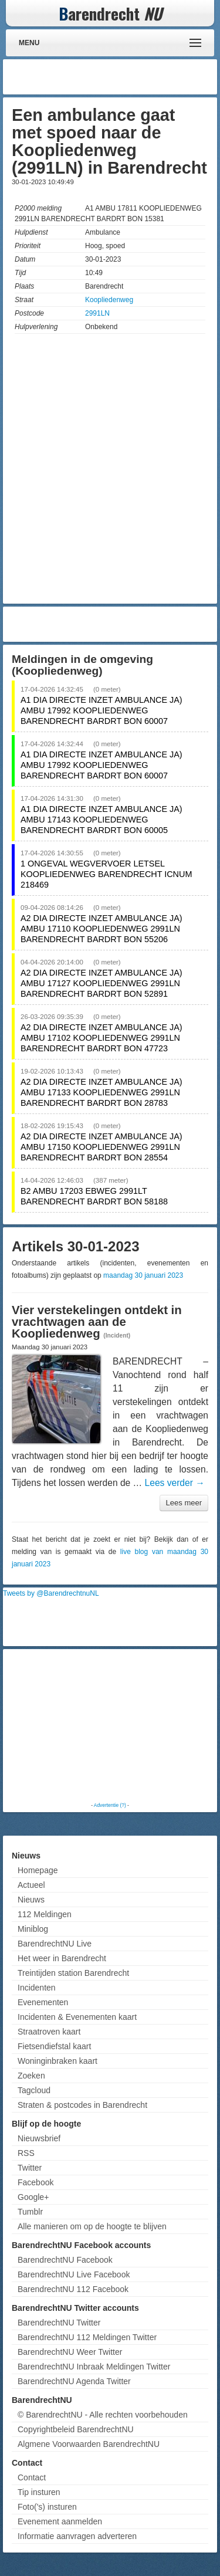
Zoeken (31, 2075)
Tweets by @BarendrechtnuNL (51, 1593)
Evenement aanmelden (60, 2521)
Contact (32, 2477)
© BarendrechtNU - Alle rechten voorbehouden (103, 2414)
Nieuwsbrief (39, 2138)
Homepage (38, 1870)
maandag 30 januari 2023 (143, 1275)
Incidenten (37, 1987)
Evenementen (43, 2002)
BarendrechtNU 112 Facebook (73, 2289)
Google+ (33, 2197)
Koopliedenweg (109, 300)
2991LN (97, 313)
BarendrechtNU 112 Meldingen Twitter (87, 2337)
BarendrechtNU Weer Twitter (70, 2352)
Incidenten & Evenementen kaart (77, 2017)
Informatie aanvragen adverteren (77, 2536)
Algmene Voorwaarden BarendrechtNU (89, 2444)
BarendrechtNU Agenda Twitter (74, 2381)
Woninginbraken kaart (57, 2061)
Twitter (30, 2167)
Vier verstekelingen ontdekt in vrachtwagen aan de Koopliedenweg (97, 1322)
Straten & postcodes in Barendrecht (82, 2105)
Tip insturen (39, 2492)
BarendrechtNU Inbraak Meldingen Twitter (94, 2366)
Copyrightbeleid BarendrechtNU (76, 2429)
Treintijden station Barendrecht (73, 1973)
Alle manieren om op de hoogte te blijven (92, 2226)
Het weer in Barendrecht (62, 1958)
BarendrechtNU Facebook (65, 2259)
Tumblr (30, 2211)
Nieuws (31, 1899)
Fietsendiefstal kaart (54, 2046)
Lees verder (175, 1483)
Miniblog (33, 1929)
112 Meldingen (45, 1914)
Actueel (31, 1885)
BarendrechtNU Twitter (59, 2322)
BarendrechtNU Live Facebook (74, 2274)
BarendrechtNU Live (55, 1943)
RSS (26, 2153)
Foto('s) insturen (47, 2506)
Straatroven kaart (49, 2031)
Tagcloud (34, 2090)
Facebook (35, 2182)
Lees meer (184, 1502)
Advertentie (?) (110, 1805)
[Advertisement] (120, 77)
